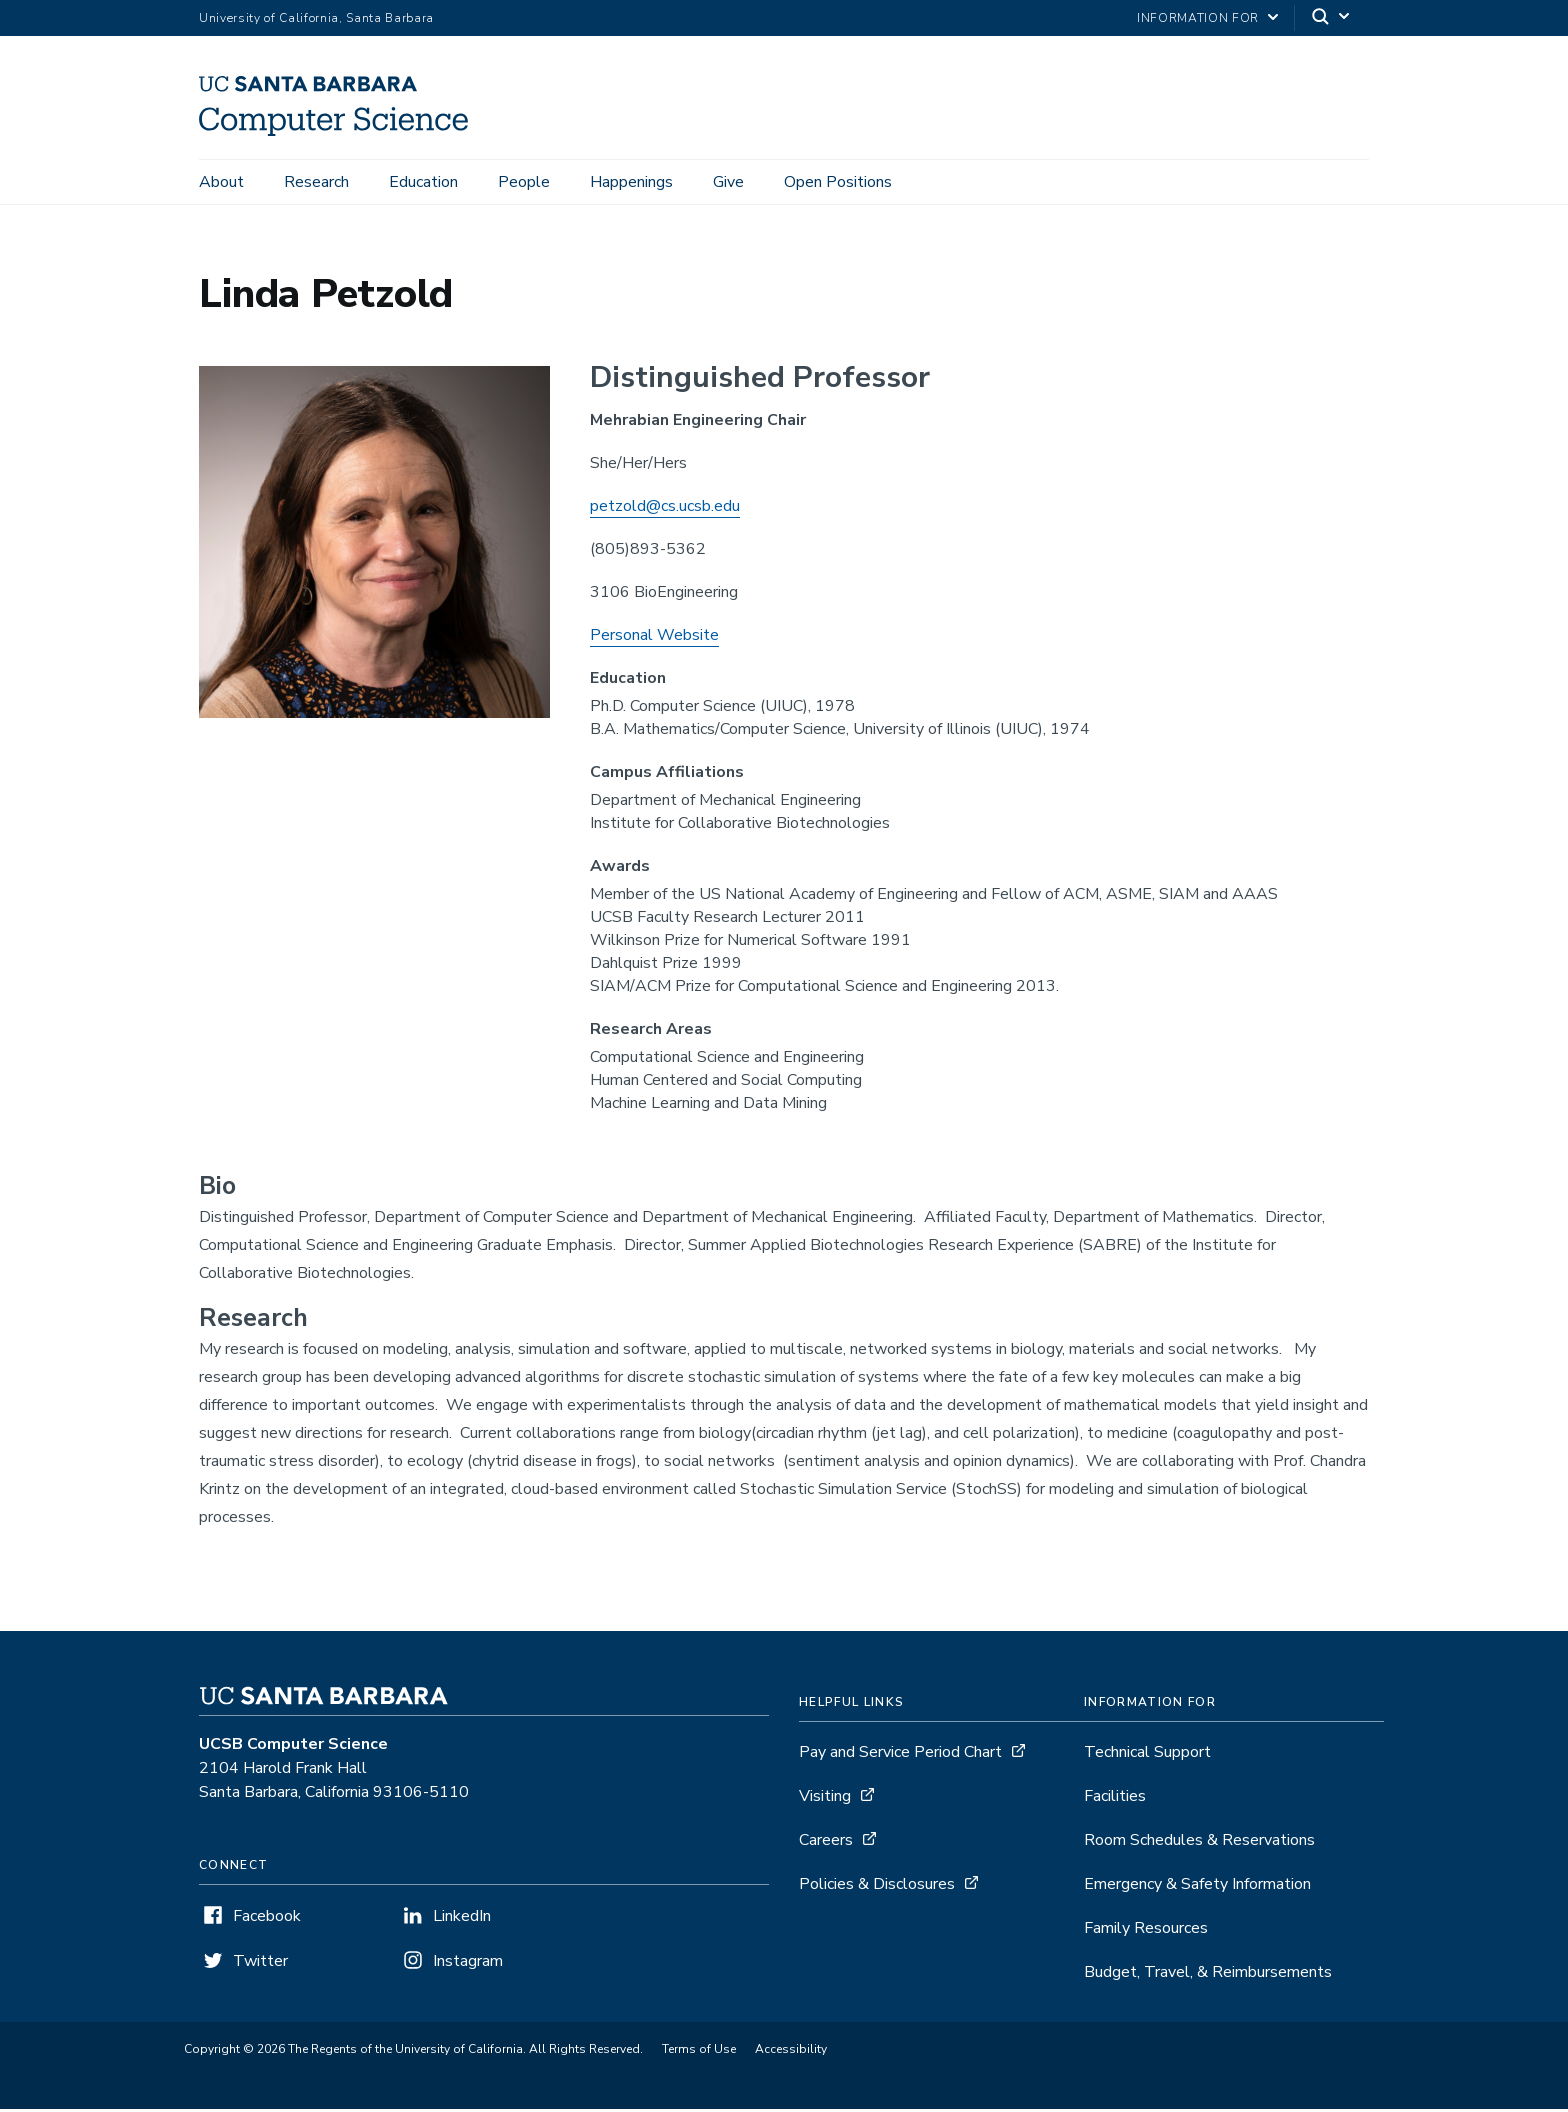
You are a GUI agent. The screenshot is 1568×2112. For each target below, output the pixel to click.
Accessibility (791, 2052)
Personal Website (654, 638)
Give (728, 182)
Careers (826, 1843)
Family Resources (1146, 1931)
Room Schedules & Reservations (1199, 1843)
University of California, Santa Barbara (316, 18)
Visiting (825, 1799)
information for (1198, 18)
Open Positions (838, 182)
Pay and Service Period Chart (900, 1755)
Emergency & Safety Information (1197, 1887)
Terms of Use (699, 2052)
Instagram (468, 1964)
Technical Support (1147, 1755)
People (524, 182)
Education (423, 182)
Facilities (1115, 1799)
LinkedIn (462, 1919)
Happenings (631, 182)
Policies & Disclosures (877, 1887)
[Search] (1332, 18)
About (221, 182)
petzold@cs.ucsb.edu (665, 509)
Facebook (267, 1919)
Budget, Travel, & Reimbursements (1208, 1975)
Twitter (260, 1964)
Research (316, 182)
